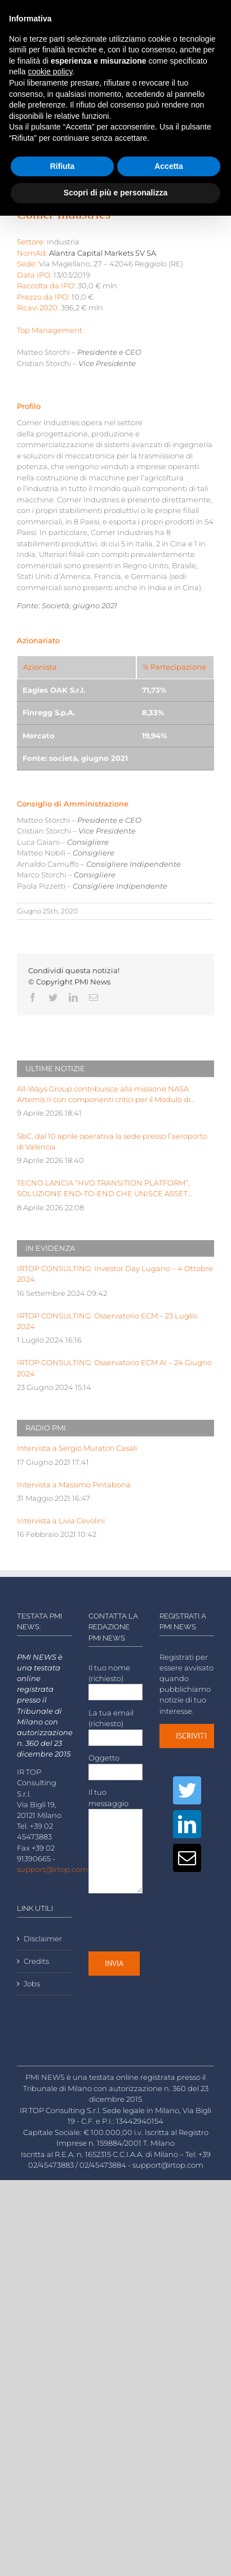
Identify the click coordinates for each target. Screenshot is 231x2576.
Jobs (32, 1984)
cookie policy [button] (50, 71)
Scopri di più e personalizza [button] (115, 192)
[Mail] (187, 1858)
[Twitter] (187, 1790)
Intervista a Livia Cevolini (61, 1521)
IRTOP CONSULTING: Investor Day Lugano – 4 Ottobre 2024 (115, 1273)
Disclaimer (43, 1939)
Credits (36, 1961)
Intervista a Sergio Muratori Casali (77, 1448)
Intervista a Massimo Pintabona (74, 1485)
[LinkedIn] (187, 1824)
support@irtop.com (52, 1869)
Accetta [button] (168, 166)
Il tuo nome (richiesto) (115, 1680)
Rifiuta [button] (62, 166)
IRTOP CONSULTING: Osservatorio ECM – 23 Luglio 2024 (107, 1321)
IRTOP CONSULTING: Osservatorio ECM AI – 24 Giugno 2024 (114, 1368)
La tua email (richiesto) (115, 1725)
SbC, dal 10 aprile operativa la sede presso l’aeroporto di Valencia (112, 1141)
